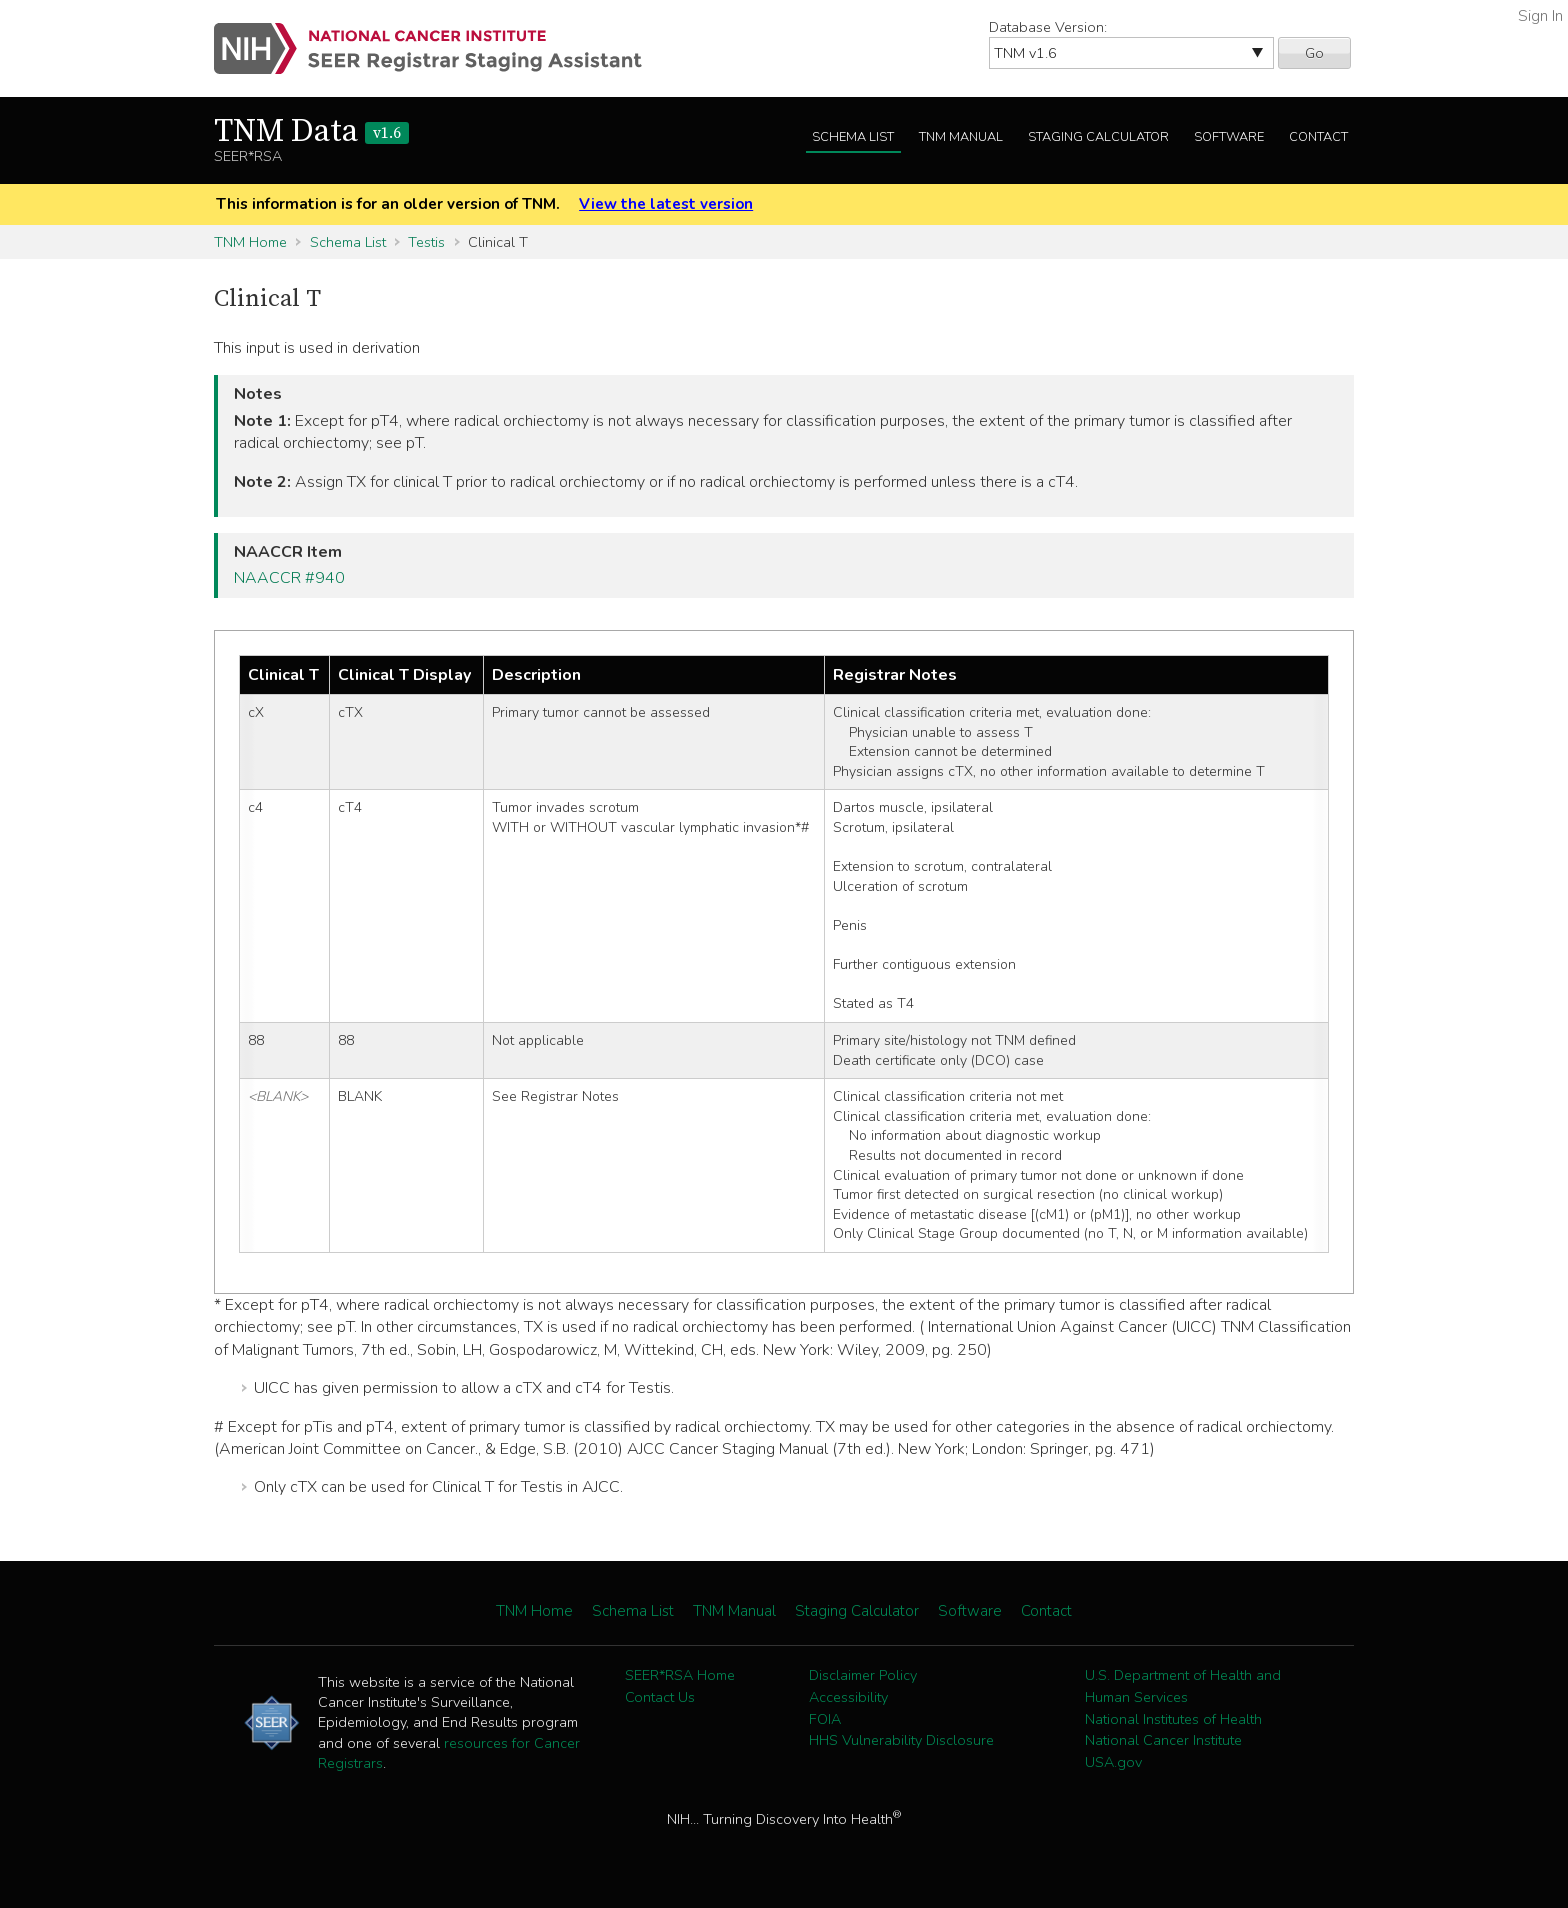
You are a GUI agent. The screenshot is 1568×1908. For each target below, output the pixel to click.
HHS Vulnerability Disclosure (901, 1740)
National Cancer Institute (1163, 1740)
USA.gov (1113, 1762)
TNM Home (250, 242)
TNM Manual (961, 137)
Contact (1318, 137)
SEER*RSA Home (680, 1675)
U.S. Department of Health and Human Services (1183, 1686)
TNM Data (311, 132)
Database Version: (1048, 27)
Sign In (1540, 16)
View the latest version (666, 204)
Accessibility (848, 1697)
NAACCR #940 (289, 578)
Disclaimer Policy (863, 1675)
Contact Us (660, 1697)
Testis (426, 242)
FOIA (825, 1719)
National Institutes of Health (1173, 1719)
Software (1229, 137)
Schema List (853, 137)
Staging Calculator (1098, 137)
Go (1314, 53)
